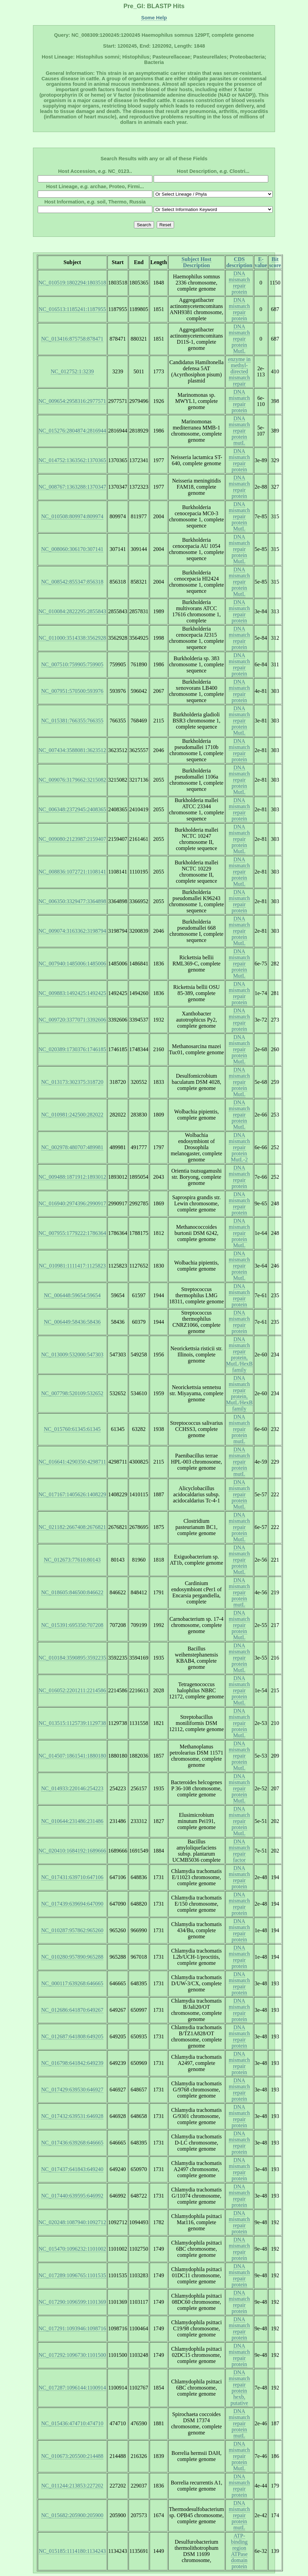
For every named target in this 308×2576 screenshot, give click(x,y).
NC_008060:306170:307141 (72, 549)
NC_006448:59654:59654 (72, 1295)
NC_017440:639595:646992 (72, 2196)
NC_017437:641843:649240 (72, 2169)
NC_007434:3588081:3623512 (72, 750)
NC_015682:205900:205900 (72, 2515)
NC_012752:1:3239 (72, 371)
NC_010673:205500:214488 (72, 2456)
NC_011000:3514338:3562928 (72, 638)
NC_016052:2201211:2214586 (72, 1690)
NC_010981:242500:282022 (72, 1115)
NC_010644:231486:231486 (72, 1821)
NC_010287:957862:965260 (72, 1930)
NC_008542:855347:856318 (72, 582)
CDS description (239, 262)
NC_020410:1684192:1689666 (72, 1851)
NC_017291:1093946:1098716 (72, 2328)
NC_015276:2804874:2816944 (72, 431)
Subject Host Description (196, 262)
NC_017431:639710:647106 (72, 1877)
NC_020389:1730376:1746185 (72, 1049)
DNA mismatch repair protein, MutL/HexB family (239, 1354)
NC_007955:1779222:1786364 (72, 1233)
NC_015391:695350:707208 (72, 1625)
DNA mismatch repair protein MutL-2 (239, 1147)
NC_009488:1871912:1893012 (72, 1177)
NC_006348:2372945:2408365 (72, 809)
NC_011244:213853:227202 (72, 2486)
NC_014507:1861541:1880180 (72, 1756)
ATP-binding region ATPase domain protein (239, 2551)
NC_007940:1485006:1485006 (72, 963)
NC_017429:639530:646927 (72, 2089)
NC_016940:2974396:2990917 (72, 1203)
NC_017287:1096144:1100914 (72, 2388)
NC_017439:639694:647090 (72, 1904)
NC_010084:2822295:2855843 (72, 611)
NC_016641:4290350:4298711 (72, 1462)
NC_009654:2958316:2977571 (72, 401)
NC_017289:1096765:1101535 (72, 2275)
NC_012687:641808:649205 (72, 2036)
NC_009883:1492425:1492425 (72, 993)
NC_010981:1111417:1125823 (72, 1266)
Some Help (154, 17)
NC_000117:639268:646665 (72, 1983)
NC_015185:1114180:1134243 (72, 2551)
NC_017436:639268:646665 (72, 2143)
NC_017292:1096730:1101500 (72, 2355)
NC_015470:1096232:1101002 (72, 2249)
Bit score (275, 262)
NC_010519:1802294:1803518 (72, 283)
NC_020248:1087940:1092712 (72, 2222)
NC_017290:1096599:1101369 (72, 2302)
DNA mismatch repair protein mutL (239, 430)
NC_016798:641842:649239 (72, 2063)
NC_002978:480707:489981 (72, 1147)
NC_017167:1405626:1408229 (72, 1494)
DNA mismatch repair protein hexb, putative (239, 2387)
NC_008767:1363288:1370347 (72, 487)
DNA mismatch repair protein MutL (239, 339)
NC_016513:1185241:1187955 (72, 309)
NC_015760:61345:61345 (72, 1429)
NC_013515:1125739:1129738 (72, 1723)
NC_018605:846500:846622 (72, 1592)
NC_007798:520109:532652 (72, 1393)
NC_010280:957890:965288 (72, 1957)
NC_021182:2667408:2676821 (72, 1527)
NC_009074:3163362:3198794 (72, 931)
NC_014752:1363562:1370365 (72, 460)
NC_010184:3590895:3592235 (72, 1658)
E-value (261, 262)
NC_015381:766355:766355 (72, 720)
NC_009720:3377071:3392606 (72, 1020)
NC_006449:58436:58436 (72, 1322)
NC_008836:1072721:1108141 (72, 872)
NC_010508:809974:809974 (72, 516)
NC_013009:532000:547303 (72, 1354)
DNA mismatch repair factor (239, 1851)
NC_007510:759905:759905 (72, 664)
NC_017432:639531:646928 (72, 2116)
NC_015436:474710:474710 (72, 2423)
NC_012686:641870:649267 (72, 2010)
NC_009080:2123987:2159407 (72, 839)
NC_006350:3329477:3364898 (72, 901)
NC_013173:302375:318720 (72, 1082)
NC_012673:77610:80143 (72, 1560)
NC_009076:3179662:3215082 (72, 780)
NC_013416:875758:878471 (72, 339)
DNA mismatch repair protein (239, 283)
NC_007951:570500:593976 (72, 691)
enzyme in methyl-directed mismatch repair (239, 371)
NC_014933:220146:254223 (72, 1788)
